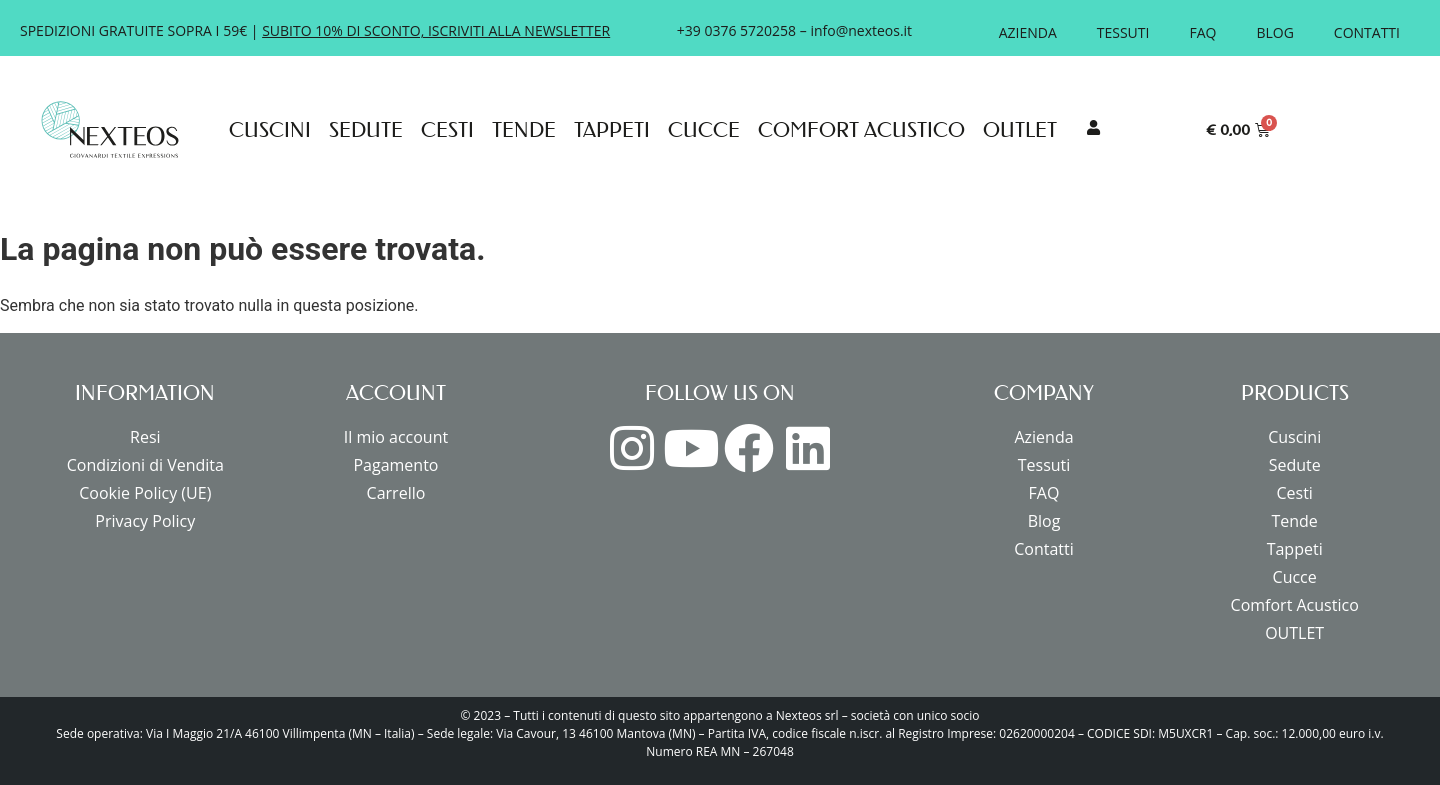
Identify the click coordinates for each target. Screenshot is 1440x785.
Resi (145, 437)
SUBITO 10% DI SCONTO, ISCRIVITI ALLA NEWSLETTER (436, 30)
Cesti (447, 130)
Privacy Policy (145, 521)
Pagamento (395, 465)
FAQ (1202, 32)
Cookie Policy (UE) (145, 493)
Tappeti (612, 130)
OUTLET (1020, 130)
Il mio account (396, 437)
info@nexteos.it (861, 30)
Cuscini (270, 130)
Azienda (1028, 32)
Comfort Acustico (861, 130)
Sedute (366, 130)
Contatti (1367, 32)
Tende (524, 130)
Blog (1274, 32)
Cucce (704, 130)
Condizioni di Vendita (145, 465)
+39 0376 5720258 (736, 30)
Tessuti (1123, 32)
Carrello (396, 493)
